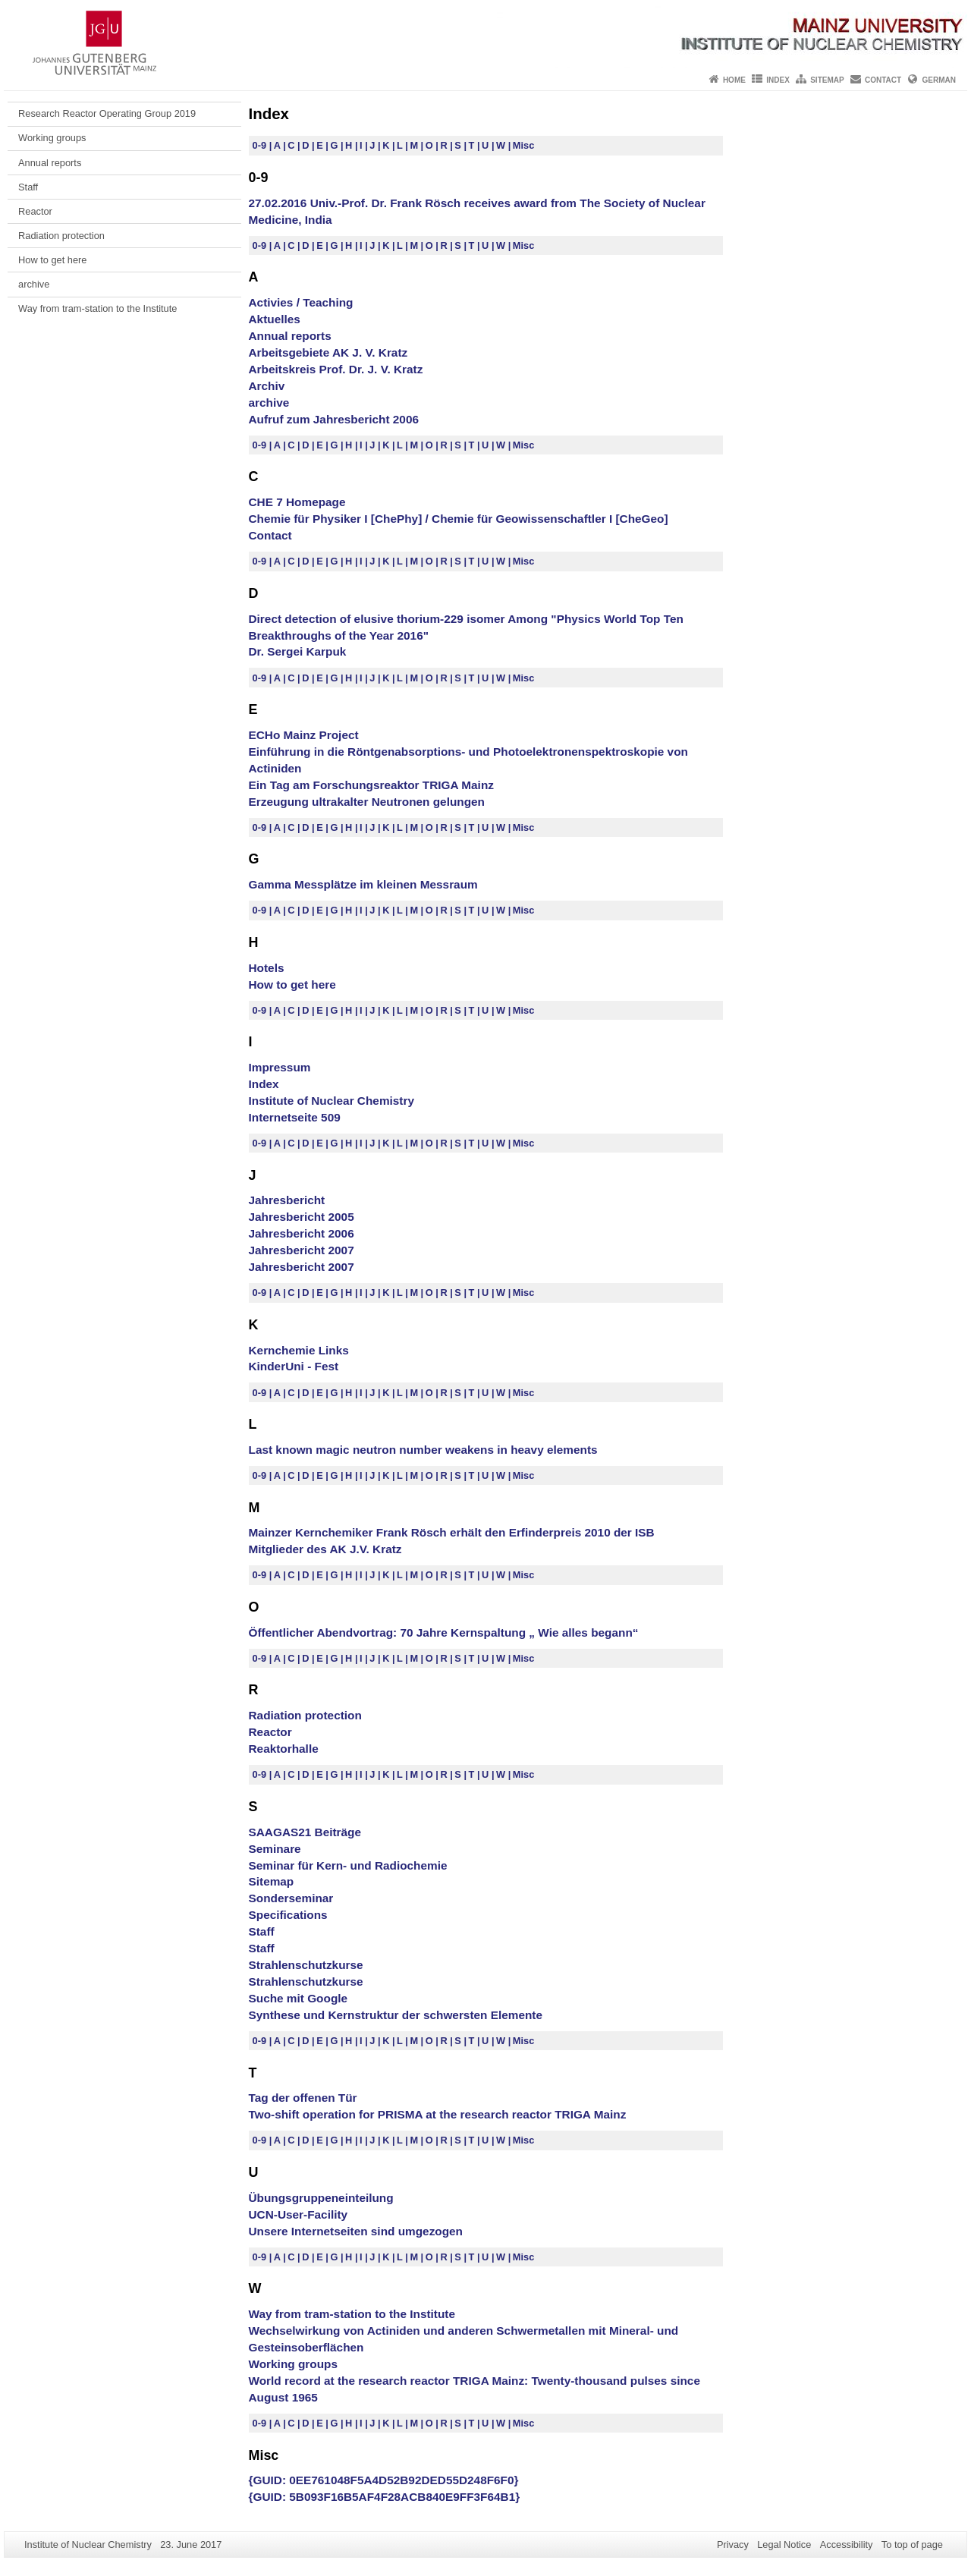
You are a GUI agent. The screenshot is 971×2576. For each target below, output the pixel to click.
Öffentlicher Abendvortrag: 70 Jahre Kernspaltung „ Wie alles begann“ (444, 1632)
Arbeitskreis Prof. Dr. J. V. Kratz (336, 369)
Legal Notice (784, 2544)
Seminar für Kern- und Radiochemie (348, 1865)
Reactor (35, 211)
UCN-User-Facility (298, 2214)
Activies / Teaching (301, 302)
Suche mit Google (298, 1998)
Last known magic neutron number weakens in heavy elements (423, 1449)
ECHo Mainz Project (304, 734)
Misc (523, 145)
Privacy (733, 2544)
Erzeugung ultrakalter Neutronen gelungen (367, 801)
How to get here (52, 260)
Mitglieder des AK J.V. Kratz (325, 1549)
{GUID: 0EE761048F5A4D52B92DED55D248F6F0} (384, 2480)
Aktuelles (274, 319)
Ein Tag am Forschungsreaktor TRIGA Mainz (371, 784)
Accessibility (846, 2544)
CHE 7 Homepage (297, 501)
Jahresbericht (287, 1200)
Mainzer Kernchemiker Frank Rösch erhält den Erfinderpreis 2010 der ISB (452, 1532)
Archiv (267, 385)
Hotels (266, 967)
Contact (883, 80)
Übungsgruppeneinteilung (321, 2197)
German (939, 80)
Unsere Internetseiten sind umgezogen (356, 2231)
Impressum (280, 1067)
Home (734, 80)
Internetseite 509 (295, 1117)
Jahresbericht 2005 (301, 1216)
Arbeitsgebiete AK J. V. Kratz (328, 352)
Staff (28, 187)
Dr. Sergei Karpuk (298, 651)
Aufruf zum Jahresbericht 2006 (334, 419)
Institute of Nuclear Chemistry (332, 1100)
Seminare (275, 1848)
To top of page (912, 2544)
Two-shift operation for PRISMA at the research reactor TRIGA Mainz (438, 2114)
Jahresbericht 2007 (301, 1250)
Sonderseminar (291, 1898)
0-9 (261, 145)
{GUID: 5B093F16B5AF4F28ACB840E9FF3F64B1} (384, 2496)
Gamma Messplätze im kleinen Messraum (363, 884)
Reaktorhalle (284, 1748)
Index (778, 80)
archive (33, 284)
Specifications (288, 1914)
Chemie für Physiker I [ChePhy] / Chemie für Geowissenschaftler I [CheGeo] (458, 518)
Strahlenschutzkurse (306, 1964)
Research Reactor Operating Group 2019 (107, 113)
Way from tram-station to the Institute (97, 308)
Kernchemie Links (299, 1350)
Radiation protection (61, 235)
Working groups (52, 137)
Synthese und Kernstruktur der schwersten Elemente (396, 2014)
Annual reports (49, 162)
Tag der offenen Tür (303, 2097)
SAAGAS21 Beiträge (305, 1832)
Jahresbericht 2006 (301, 1233)
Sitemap (827, 80)
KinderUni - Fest (294, 1366)
